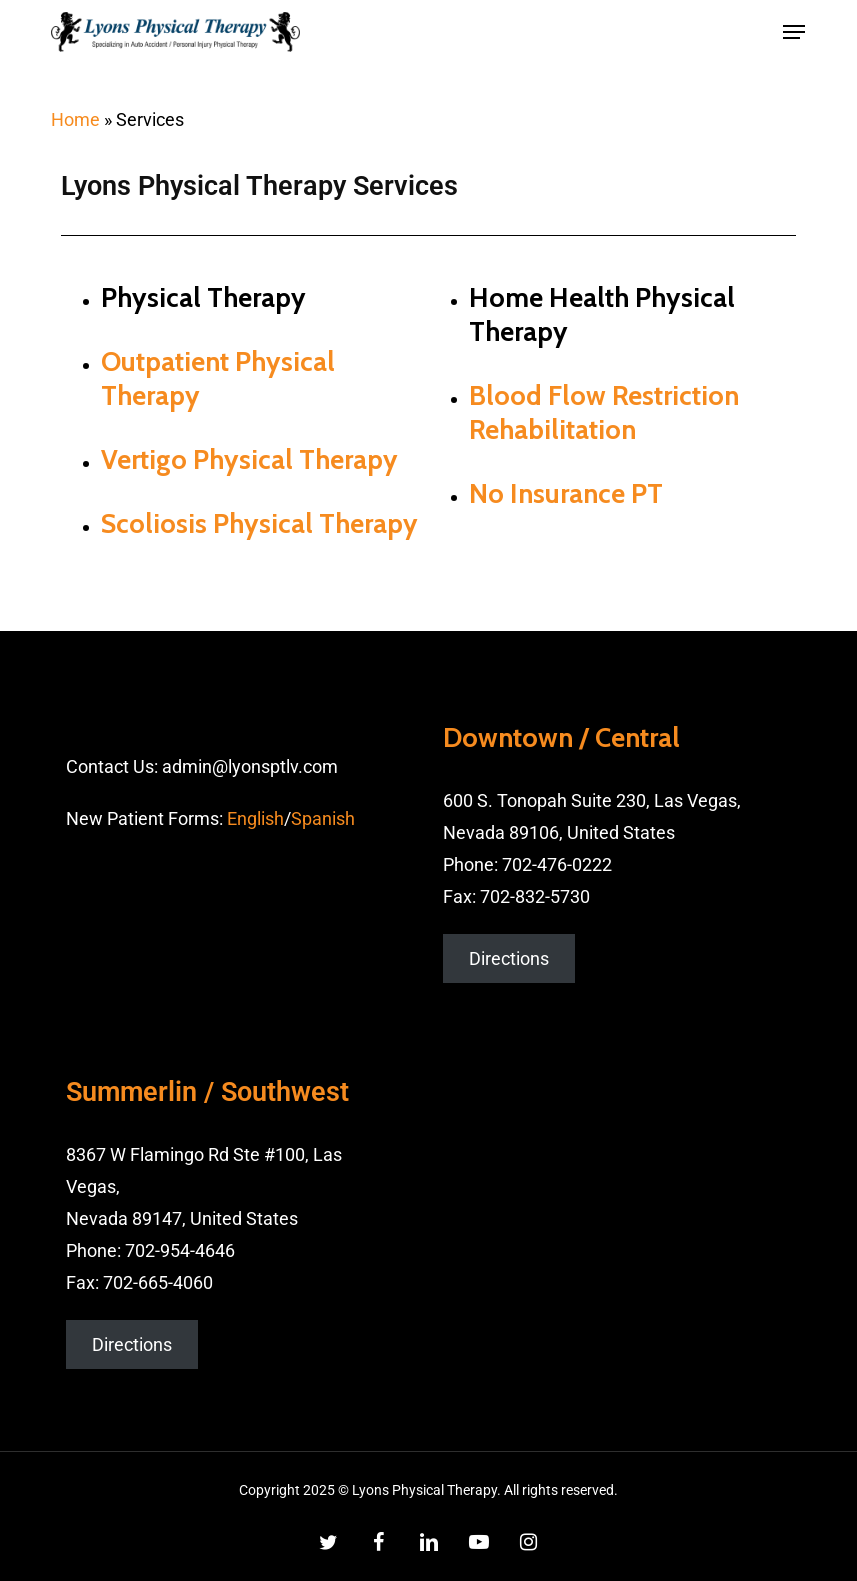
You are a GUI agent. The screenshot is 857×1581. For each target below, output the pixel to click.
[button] (794, 32)
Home (75, 119)
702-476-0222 (557, 864)
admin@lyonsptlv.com (250, 766)
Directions (509, 958)
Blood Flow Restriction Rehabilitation (604, 412)
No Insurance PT (566, 493)
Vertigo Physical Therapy (249, 459)
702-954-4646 (180, 1250)
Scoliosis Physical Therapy (259, 523)
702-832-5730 (535, 896)
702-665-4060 (158, 1282)
